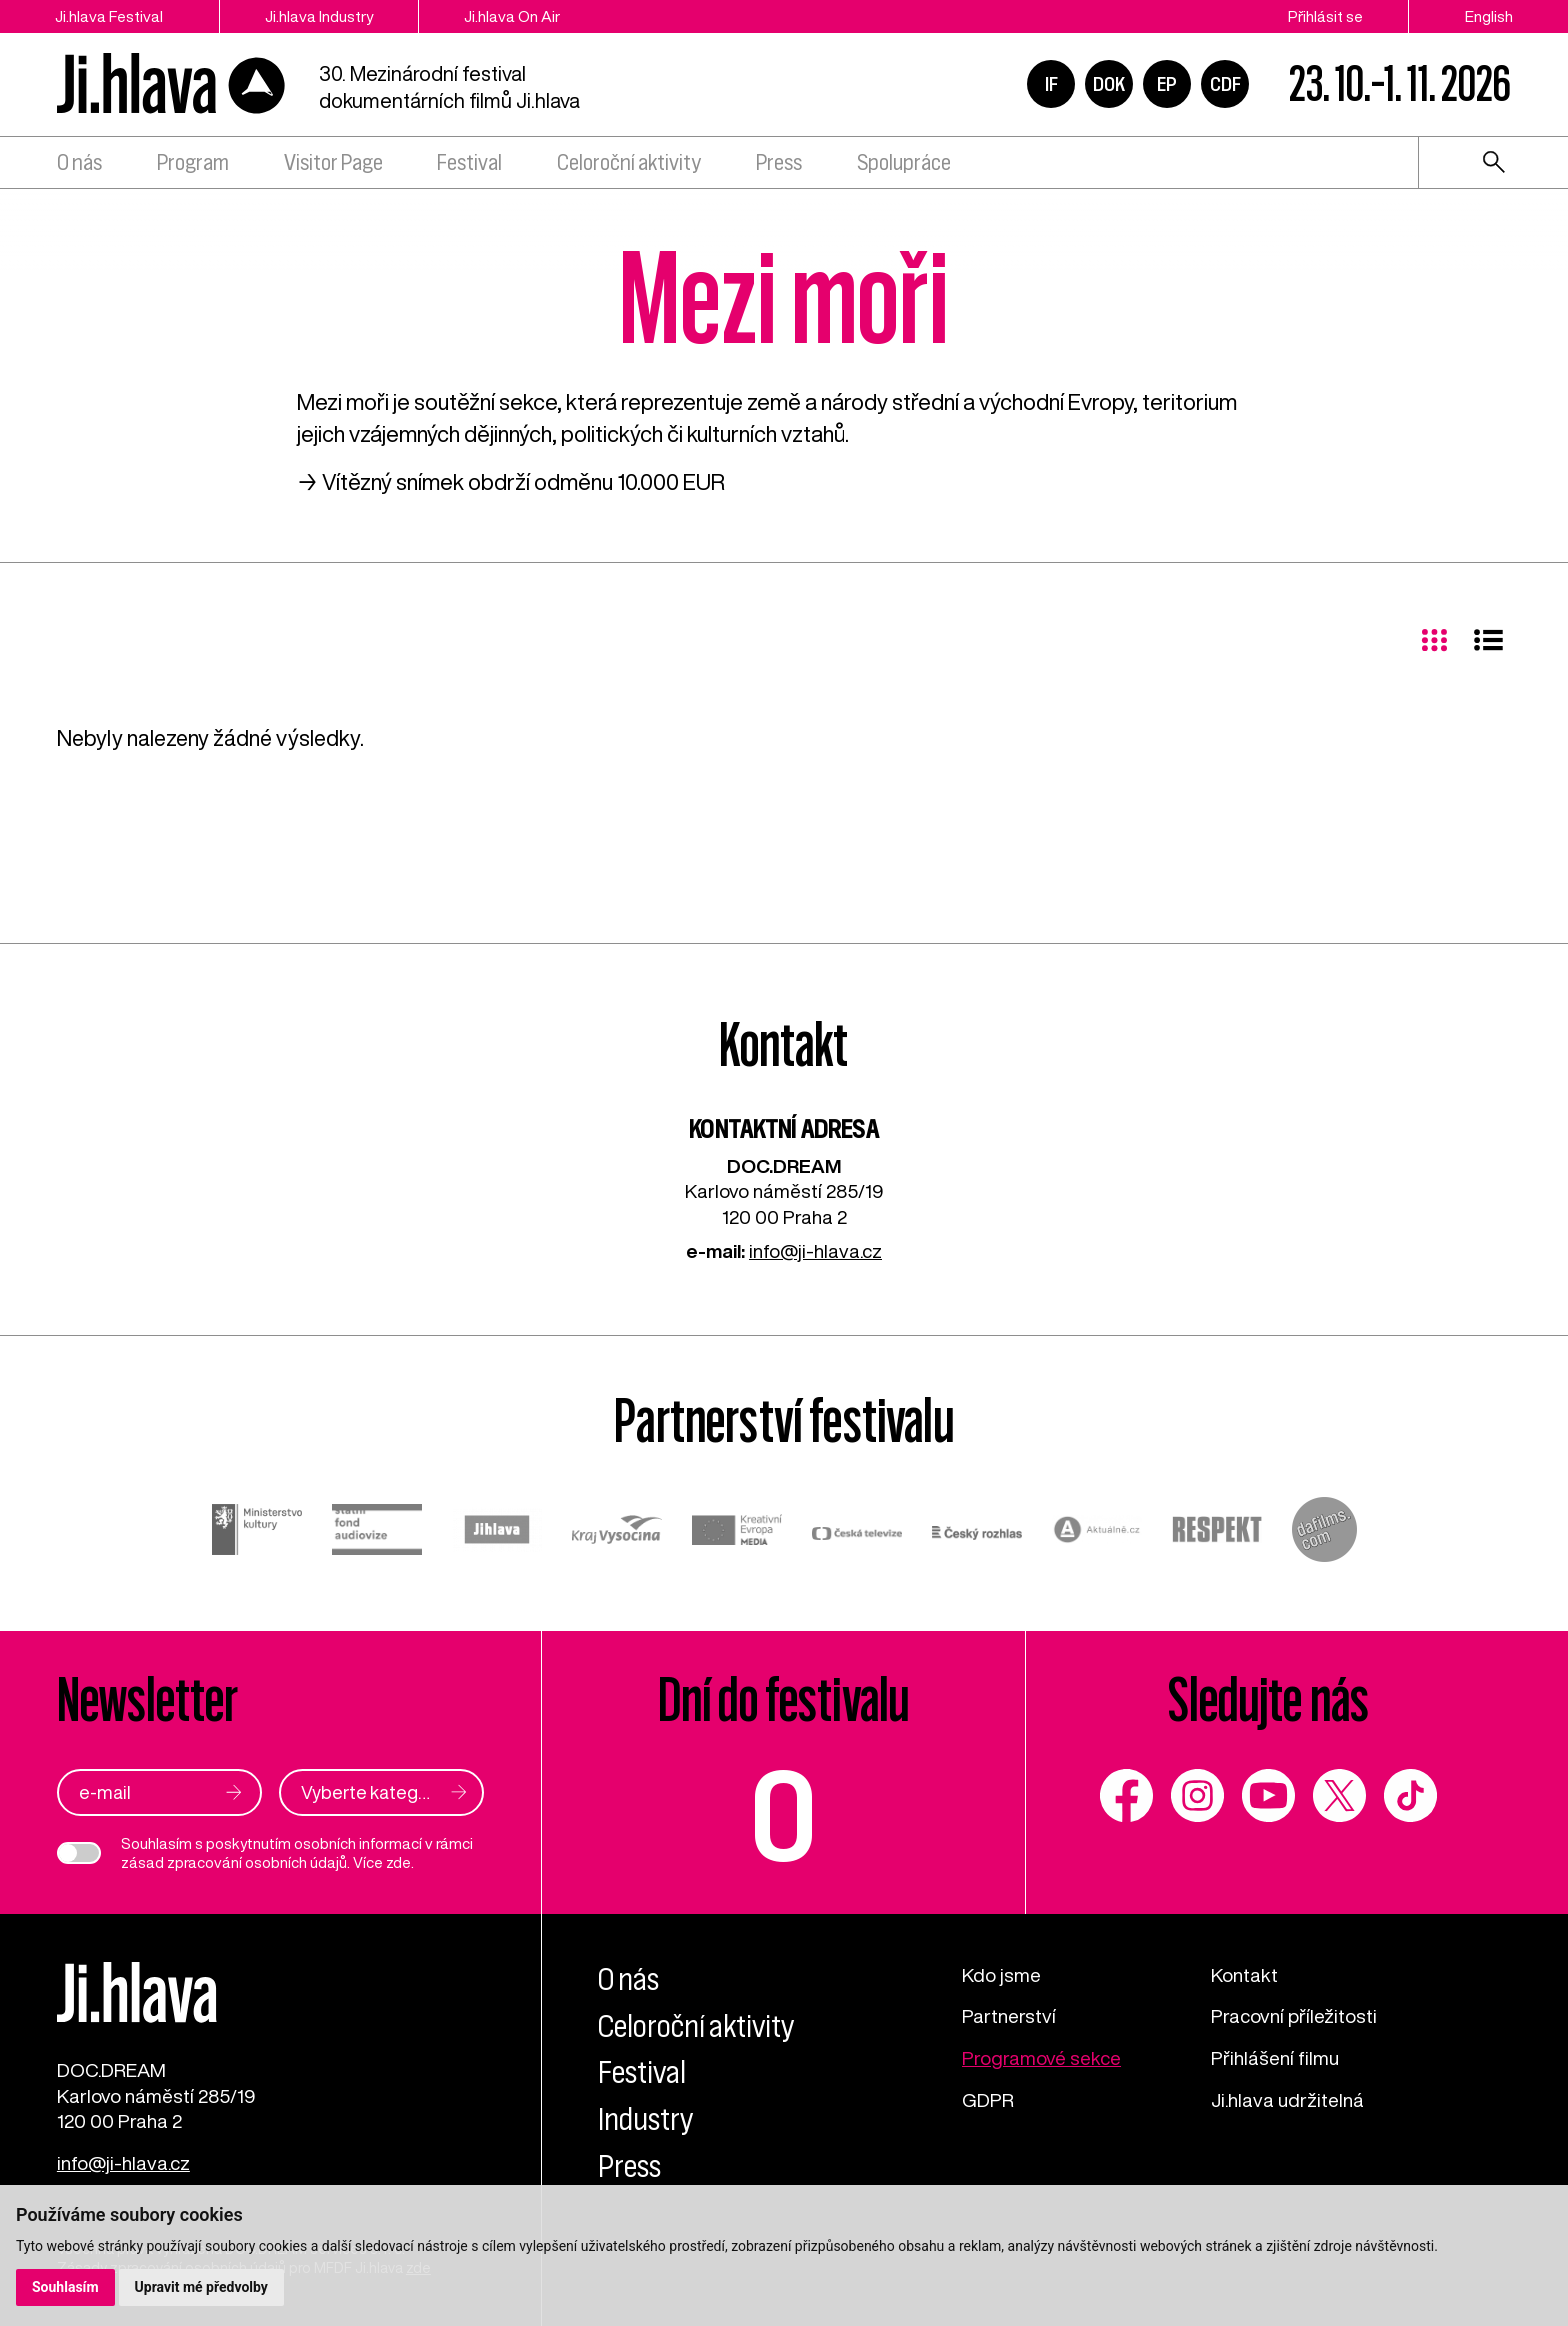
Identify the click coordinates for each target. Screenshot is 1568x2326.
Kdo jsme (1001, 1974)
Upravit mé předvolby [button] (201, 2287)
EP (1167, 84)
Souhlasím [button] (65, 2287)
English (1489, 16)
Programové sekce (1041, 2057)
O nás (79, 162)
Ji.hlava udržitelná (1287, 2099)
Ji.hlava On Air (512, 16)
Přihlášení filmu (1275, 2057)
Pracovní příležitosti (1294, 2015)
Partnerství (1009, 2015)
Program (193, 162)
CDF (1225, 84)
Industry (645, 2119)
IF (1051, 84)
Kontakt (1244, 1974)
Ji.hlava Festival (109, 16)
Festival (469, 162)
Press (779, 162)
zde (398, 1862)
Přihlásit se (1325, 16)
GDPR (988, 2099)
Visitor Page (333, 162)
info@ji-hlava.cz (815, 1250)
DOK (1109, 84)
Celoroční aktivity (629, 162)
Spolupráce (904, 162)
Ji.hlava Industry (319, 16)
